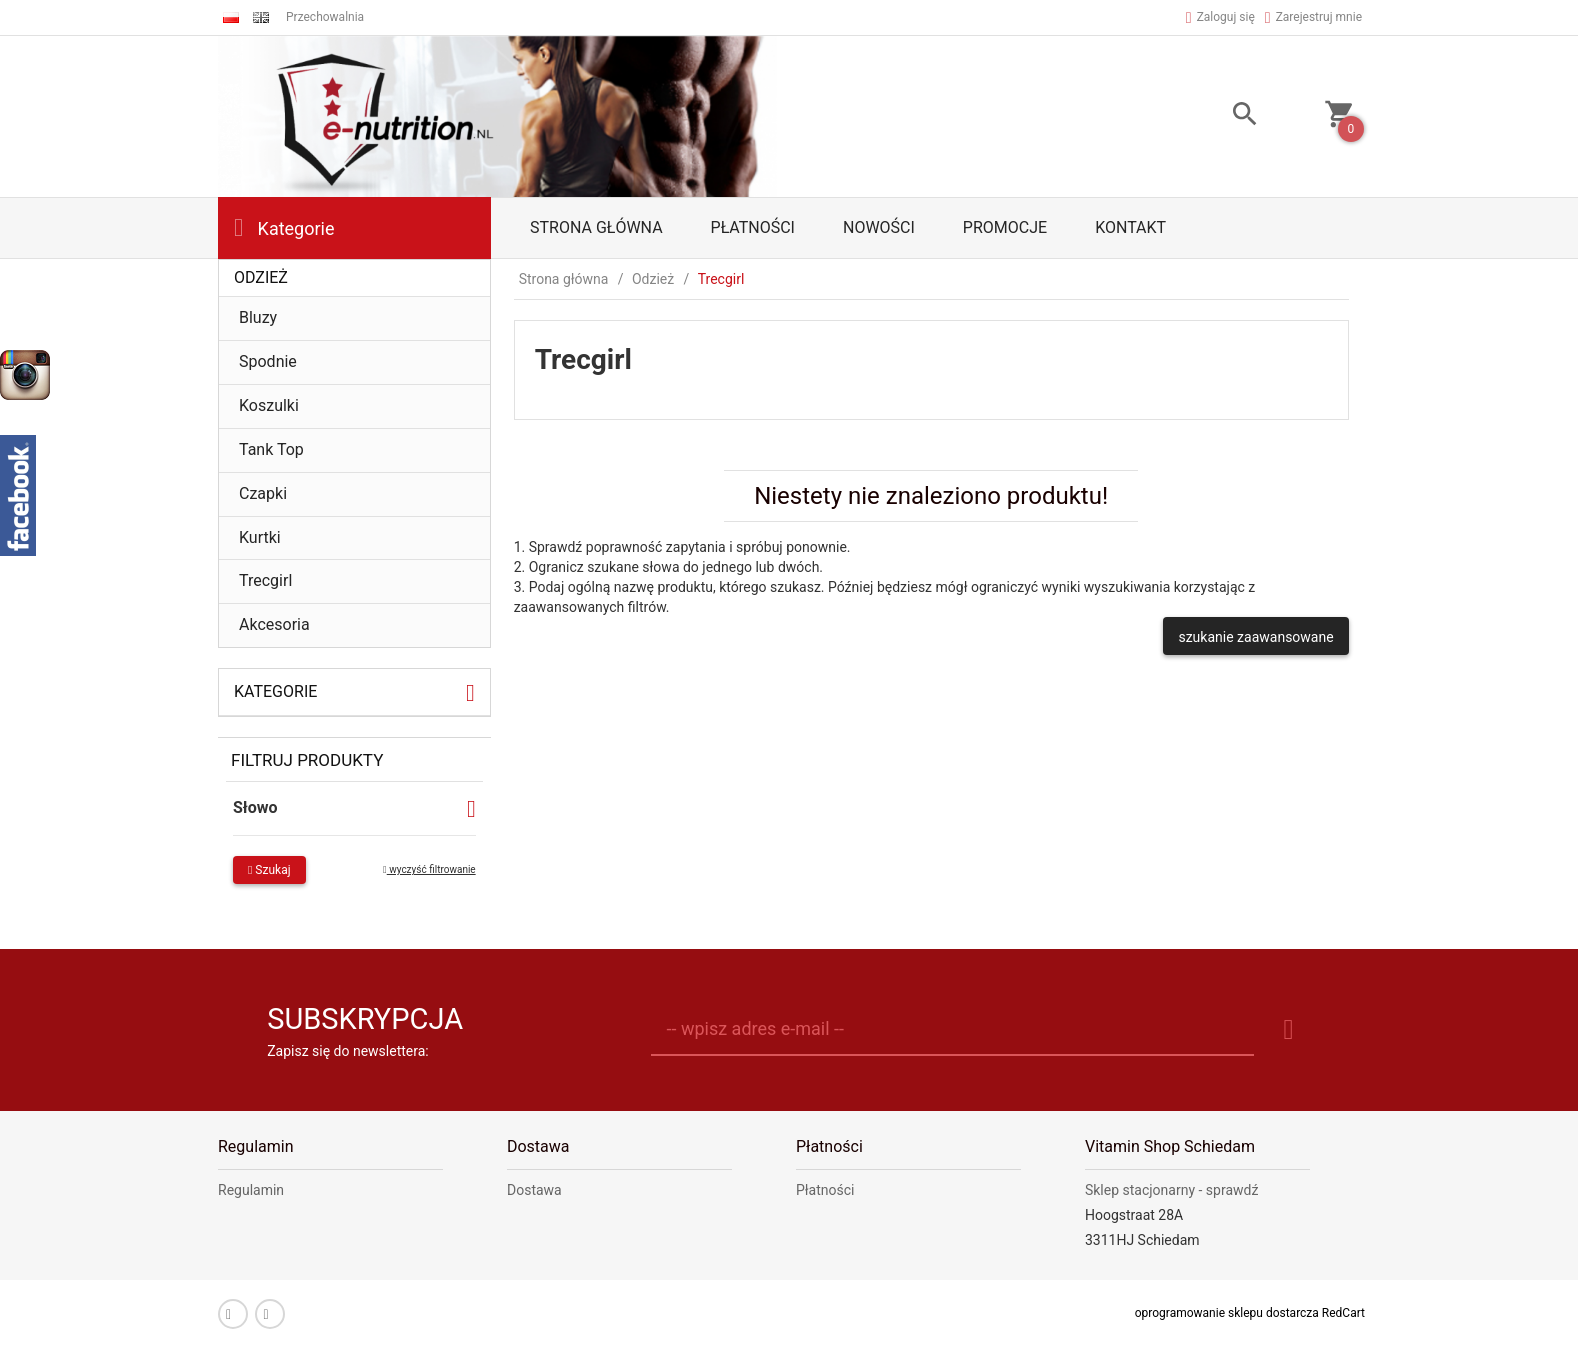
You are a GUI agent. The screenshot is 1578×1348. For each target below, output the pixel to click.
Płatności (753, 227)
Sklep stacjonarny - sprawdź (1171, 1190)
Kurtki (260, 537)
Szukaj (269, 870)
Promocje (1005, 227)
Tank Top (271, 449)
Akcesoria (274, 624)
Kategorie (284, 227)
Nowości (879, 227)
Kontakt (1130, 227)
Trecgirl (265, 580)
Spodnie (268, 361)
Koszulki (269, 405)
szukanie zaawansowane (1255, 637)
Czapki (263, 493)
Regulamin (251, 1190)
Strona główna (596, 227)
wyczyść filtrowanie (429, 869)
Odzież (261, 277)
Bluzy (258, 317)
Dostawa (534, 1190)
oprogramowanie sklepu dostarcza (1227, 1313)
